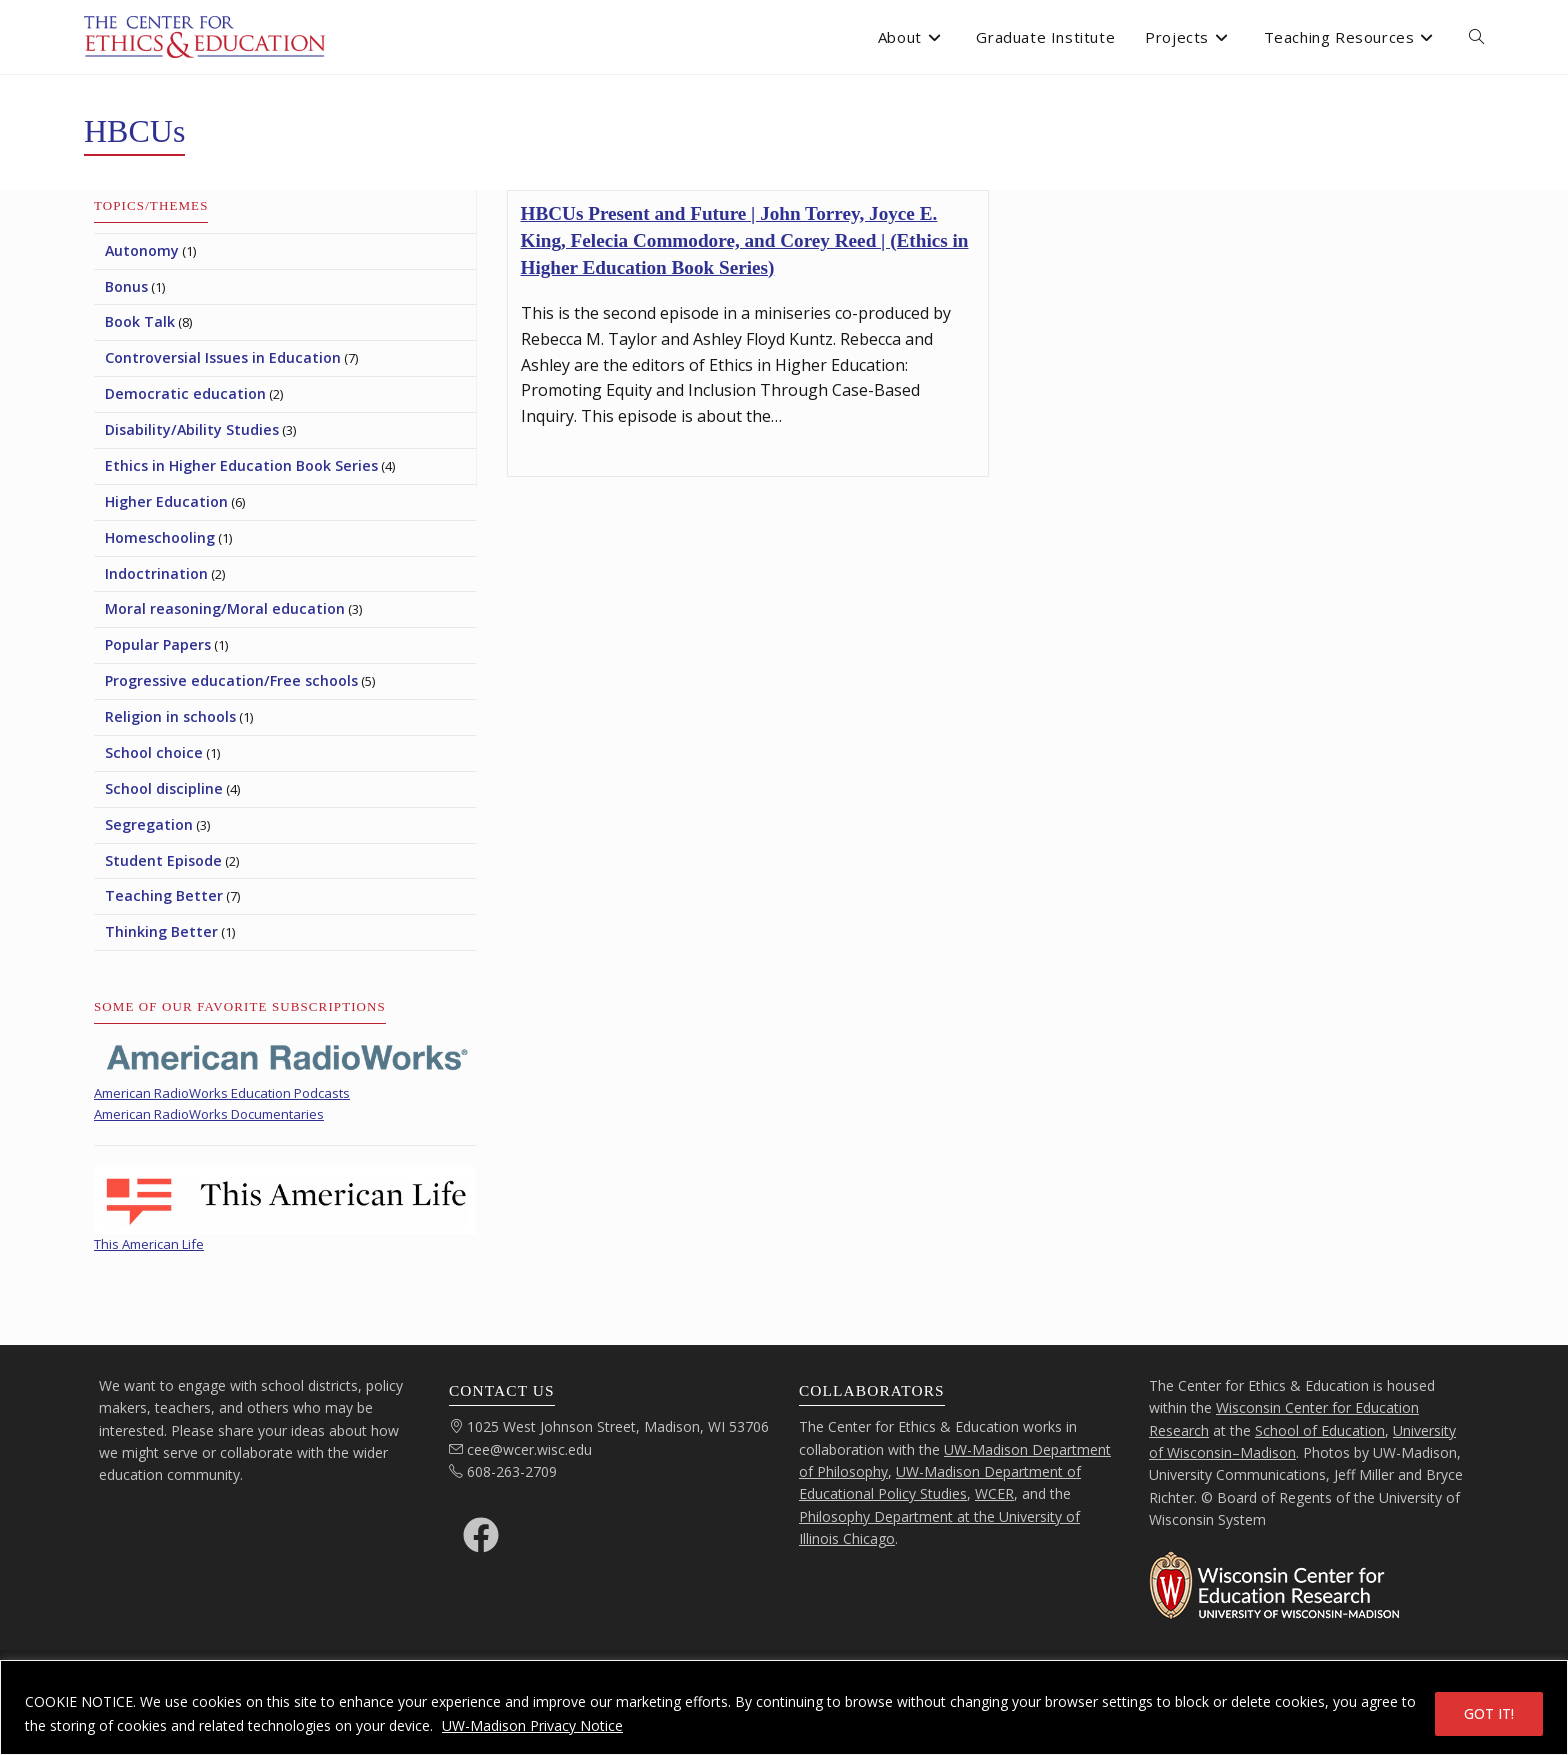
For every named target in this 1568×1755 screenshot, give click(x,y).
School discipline (164, 788)
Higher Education (166, 501)
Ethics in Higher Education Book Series (241, 465)
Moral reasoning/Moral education (225, 608)
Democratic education (185, 393)
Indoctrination (156, 573)
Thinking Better (161, 931)
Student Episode (163, 860)
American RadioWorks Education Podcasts (222, 1093)
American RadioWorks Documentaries (209, 1114)
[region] (784, 1707)
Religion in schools (170, 716)
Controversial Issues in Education (223, 357)
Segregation (149, 824)
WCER (994, 1493)
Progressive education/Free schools (231, 680)
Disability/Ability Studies (192, 429)
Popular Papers (158, 644)
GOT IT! (1489, 1713)
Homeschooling (160, 537)
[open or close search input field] (1476, 37)
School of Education (1320, 1430)
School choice (154, 752)
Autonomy (142, 250)
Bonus (126, 286)
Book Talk (140, 321)
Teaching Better (164, 895)
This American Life (149, 1244)
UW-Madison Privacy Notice (532, 1725)
